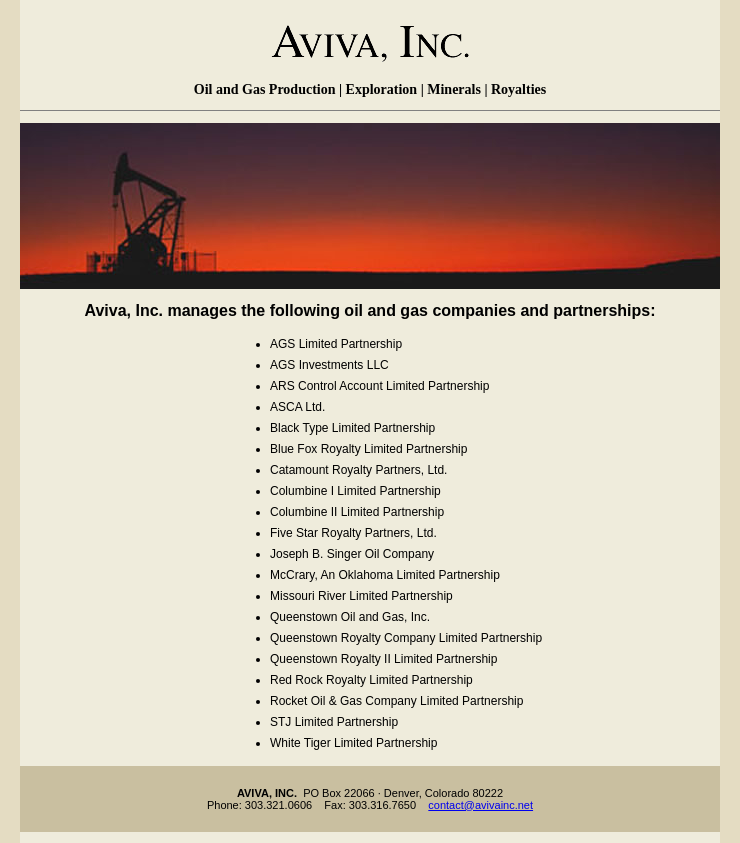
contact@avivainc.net (480, 805)
